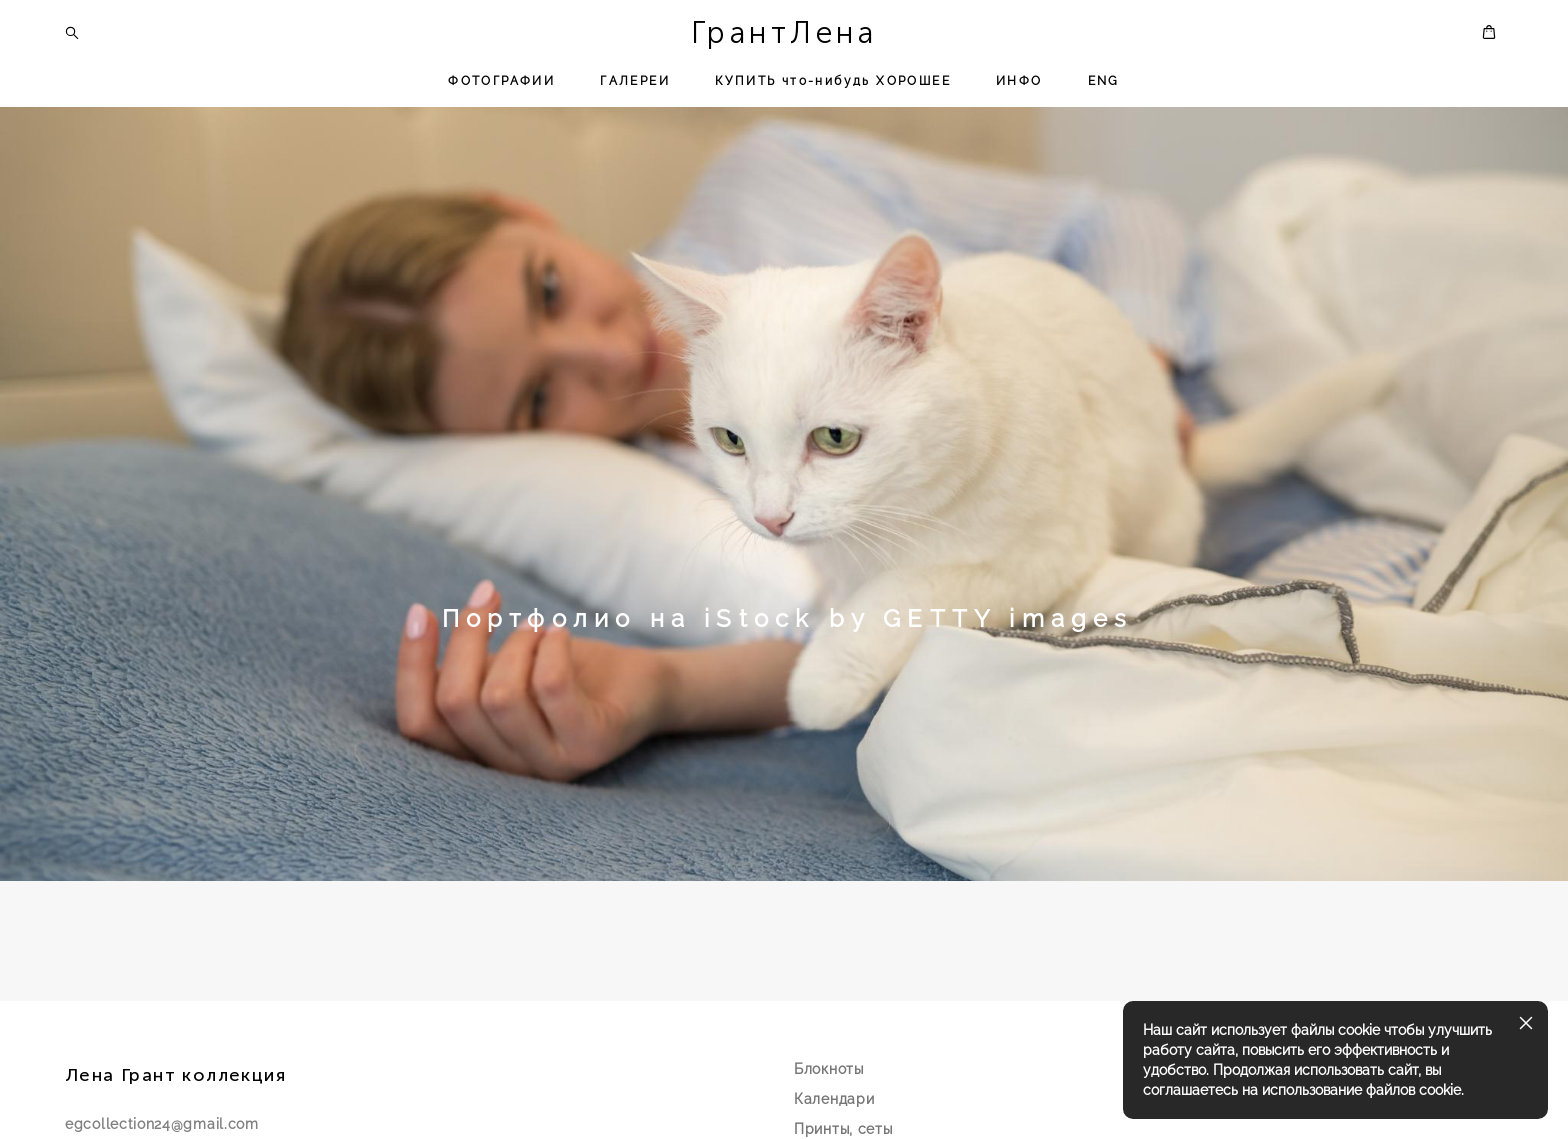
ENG (1104, 81)
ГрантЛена (784, 33)
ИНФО (1019, 81)
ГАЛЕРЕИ (635, 81)
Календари (834, 1118)
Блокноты (829, 1088)
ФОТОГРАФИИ (501, 81)
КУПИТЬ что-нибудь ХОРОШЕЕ (833, 81)
